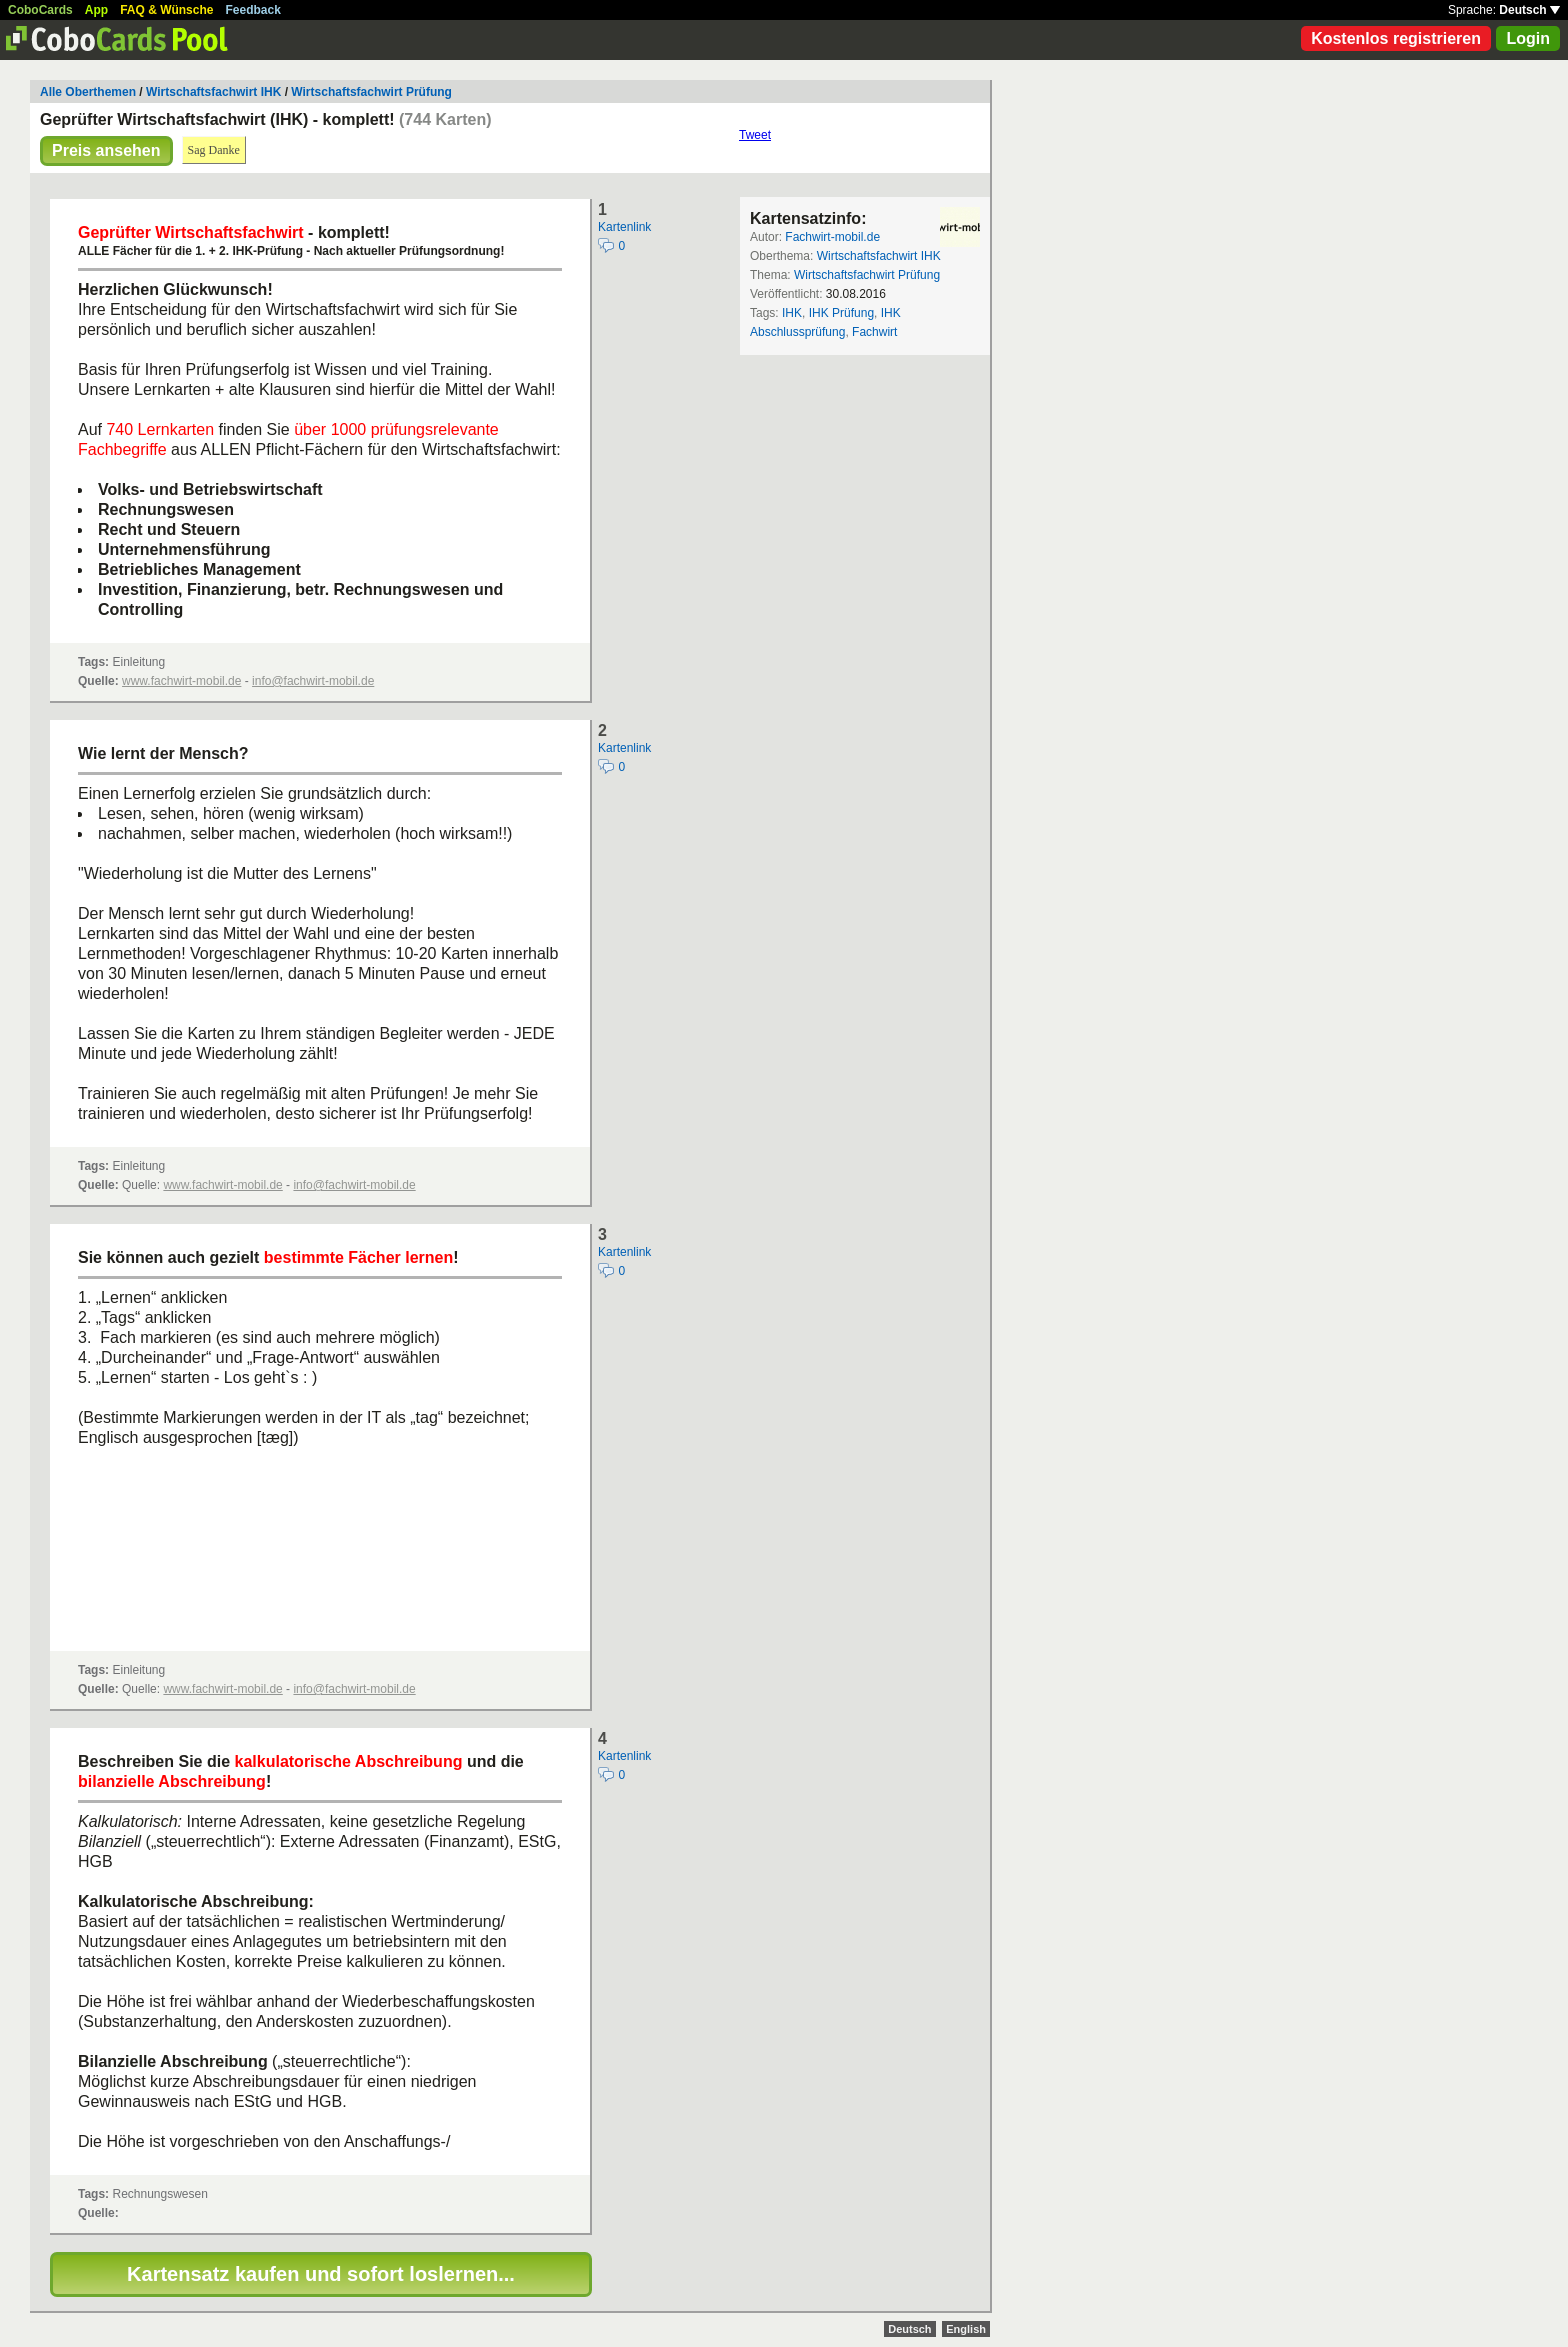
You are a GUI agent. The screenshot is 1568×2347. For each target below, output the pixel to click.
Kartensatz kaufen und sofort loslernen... (321, 2274)
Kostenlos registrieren (1396, 38)
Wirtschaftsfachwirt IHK (213, 92)
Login (1528, 38)
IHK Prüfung (841, 313)
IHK (792, 313)
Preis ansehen (106, 150)
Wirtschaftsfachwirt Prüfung (371, 92)
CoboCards (40, 10)
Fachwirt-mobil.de (832, 237)
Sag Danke (214, 150)
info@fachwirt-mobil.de (313, 681)
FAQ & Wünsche (166, 10)
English (966, 2329)
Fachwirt (874, 332)
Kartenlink (624, 227)
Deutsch (1529, 10)
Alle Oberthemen (88, 92)
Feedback (253, 10)
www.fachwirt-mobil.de (181, 681)
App (96, 10)
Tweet (755, 135)
